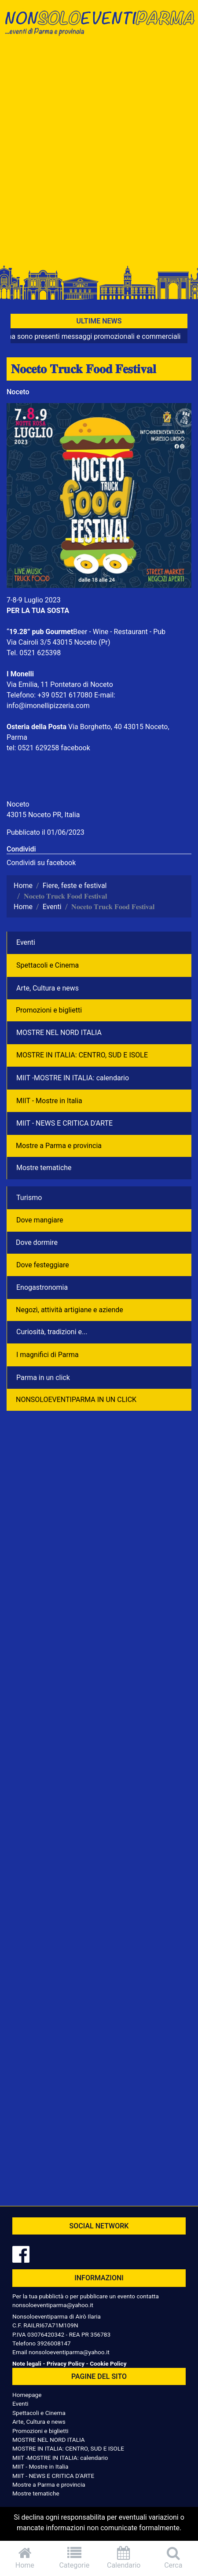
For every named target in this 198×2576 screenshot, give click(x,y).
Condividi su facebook (41, 863)
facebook (75, 748)
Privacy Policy (65, 2363)
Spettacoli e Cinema (47, 965)
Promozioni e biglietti (49, 1010)
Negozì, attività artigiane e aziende (69, 1310)
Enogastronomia (42, 1287)
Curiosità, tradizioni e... (52, 1332)
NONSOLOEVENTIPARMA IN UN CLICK (76, 1399)
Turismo (29, 1197)
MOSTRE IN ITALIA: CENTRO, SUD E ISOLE (82, 1055)
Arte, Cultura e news (47, 988)
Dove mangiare (39, 1220)
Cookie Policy (108, 2363)
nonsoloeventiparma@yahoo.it (52, 2304)
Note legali (26, 2363)
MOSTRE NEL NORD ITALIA (59, 1032)
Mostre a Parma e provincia (59, 1145)
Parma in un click (43, 1377)
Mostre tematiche (44, 1167)
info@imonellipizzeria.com (48, 705)
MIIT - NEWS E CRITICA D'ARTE (64, 1123)
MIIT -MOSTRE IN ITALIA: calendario (72, 1078)
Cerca (173, 2557)
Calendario (124, 2557)
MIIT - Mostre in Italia (49, 1101)
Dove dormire (37, 1242)
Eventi (25, 942)
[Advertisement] (99, 153)
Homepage (26, 2394)
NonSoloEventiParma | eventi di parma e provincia (99, 25)
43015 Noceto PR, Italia (43, 815)
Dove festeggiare (42, 1265)
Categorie (74, 2557)
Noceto (18, 392)
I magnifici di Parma (47, 1354)
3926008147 (53, 2343)
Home (25, 2557)
